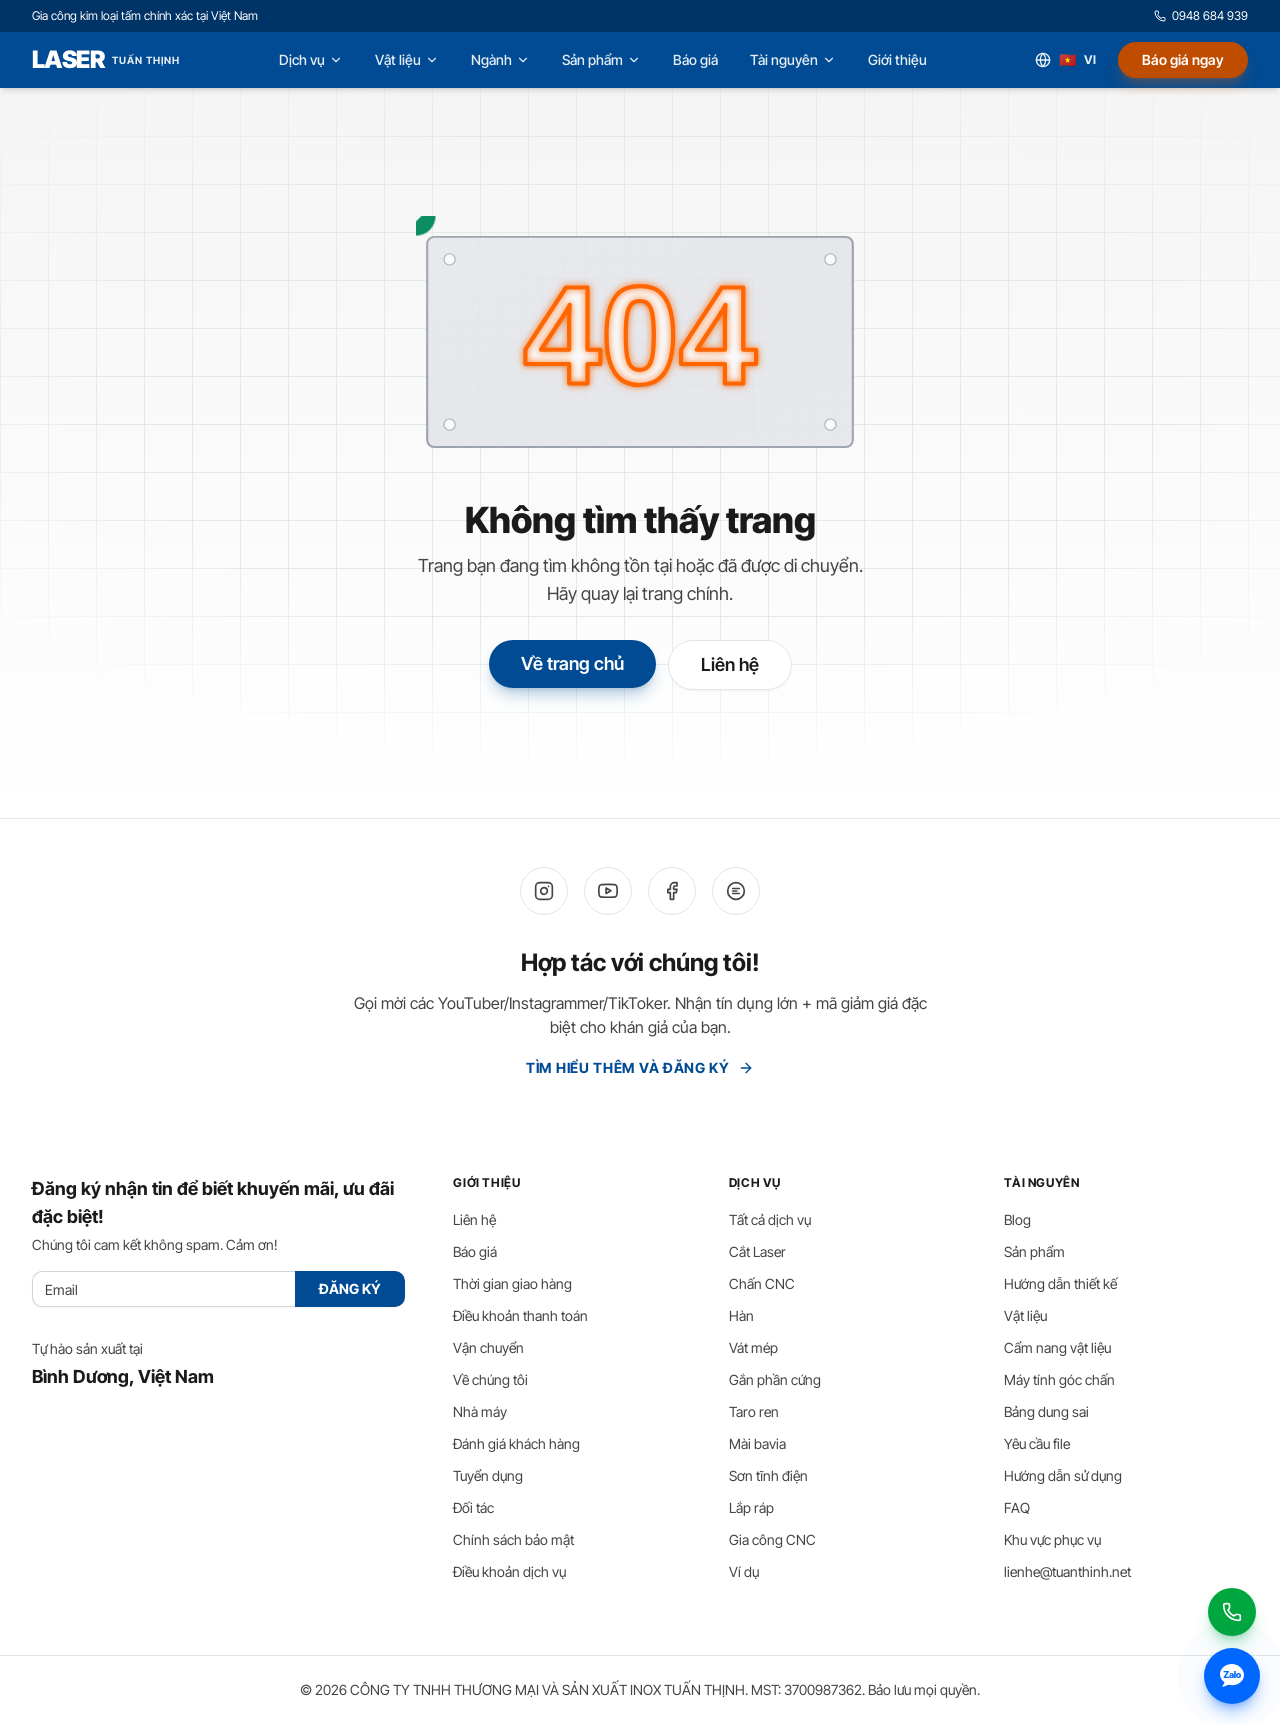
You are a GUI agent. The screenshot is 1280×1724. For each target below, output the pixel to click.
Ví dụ (744, 1571)
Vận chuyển (488, 1347)
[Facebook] (672, 891)
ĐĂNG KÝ (350, 1288)
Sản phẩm (1034, 1251)
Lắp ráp (751, 1507)
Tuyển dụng (488, 1475)
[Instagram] (544, 891)
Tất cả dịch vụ (770, 1219)
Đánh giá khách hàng (516, 1443)
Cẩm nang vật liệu (1057, 1347)
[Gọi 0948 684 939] (1232, 1612)
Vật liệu (1025, 1315)
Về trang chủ (572, 663)
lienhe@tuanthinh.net (1067, 1571)
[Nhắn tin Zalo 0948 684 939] (1232, 1676)
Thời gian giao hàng (512, 1283)
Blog (1017, 1219)
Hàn (741, 1315)
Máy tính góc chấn (1059, 1379)
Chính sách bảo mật (513, 1539)
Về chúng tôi (490, 1379)
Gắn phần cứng (775, 1379)
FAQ (1017, 1507)
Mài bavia (757, 1443)
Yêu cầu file (1037, 1443)
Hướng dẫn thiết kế (1060, 1283)
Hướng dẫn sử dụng (1063, 1475)
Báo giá (475, 1251)
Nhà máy (480, 1411)
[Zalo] (736, 891)
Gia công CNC (772, 1539)
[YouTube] (608, 891)
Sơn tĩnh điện (768, 1475)
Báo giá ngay (1183, 59)
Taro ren (754, 1411)
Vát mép (753, 1347)
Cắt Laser (757, 1251)
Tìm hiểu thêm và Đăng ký (640, 1067)
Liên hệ (730, 664)
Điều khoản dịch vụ (509, 1571)
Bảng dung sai (1046, 1411)
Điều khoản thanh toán (520, 1315)
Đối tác (473, 1507)
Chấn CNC (762, 1283)
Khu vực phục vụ (1052, 1539)
